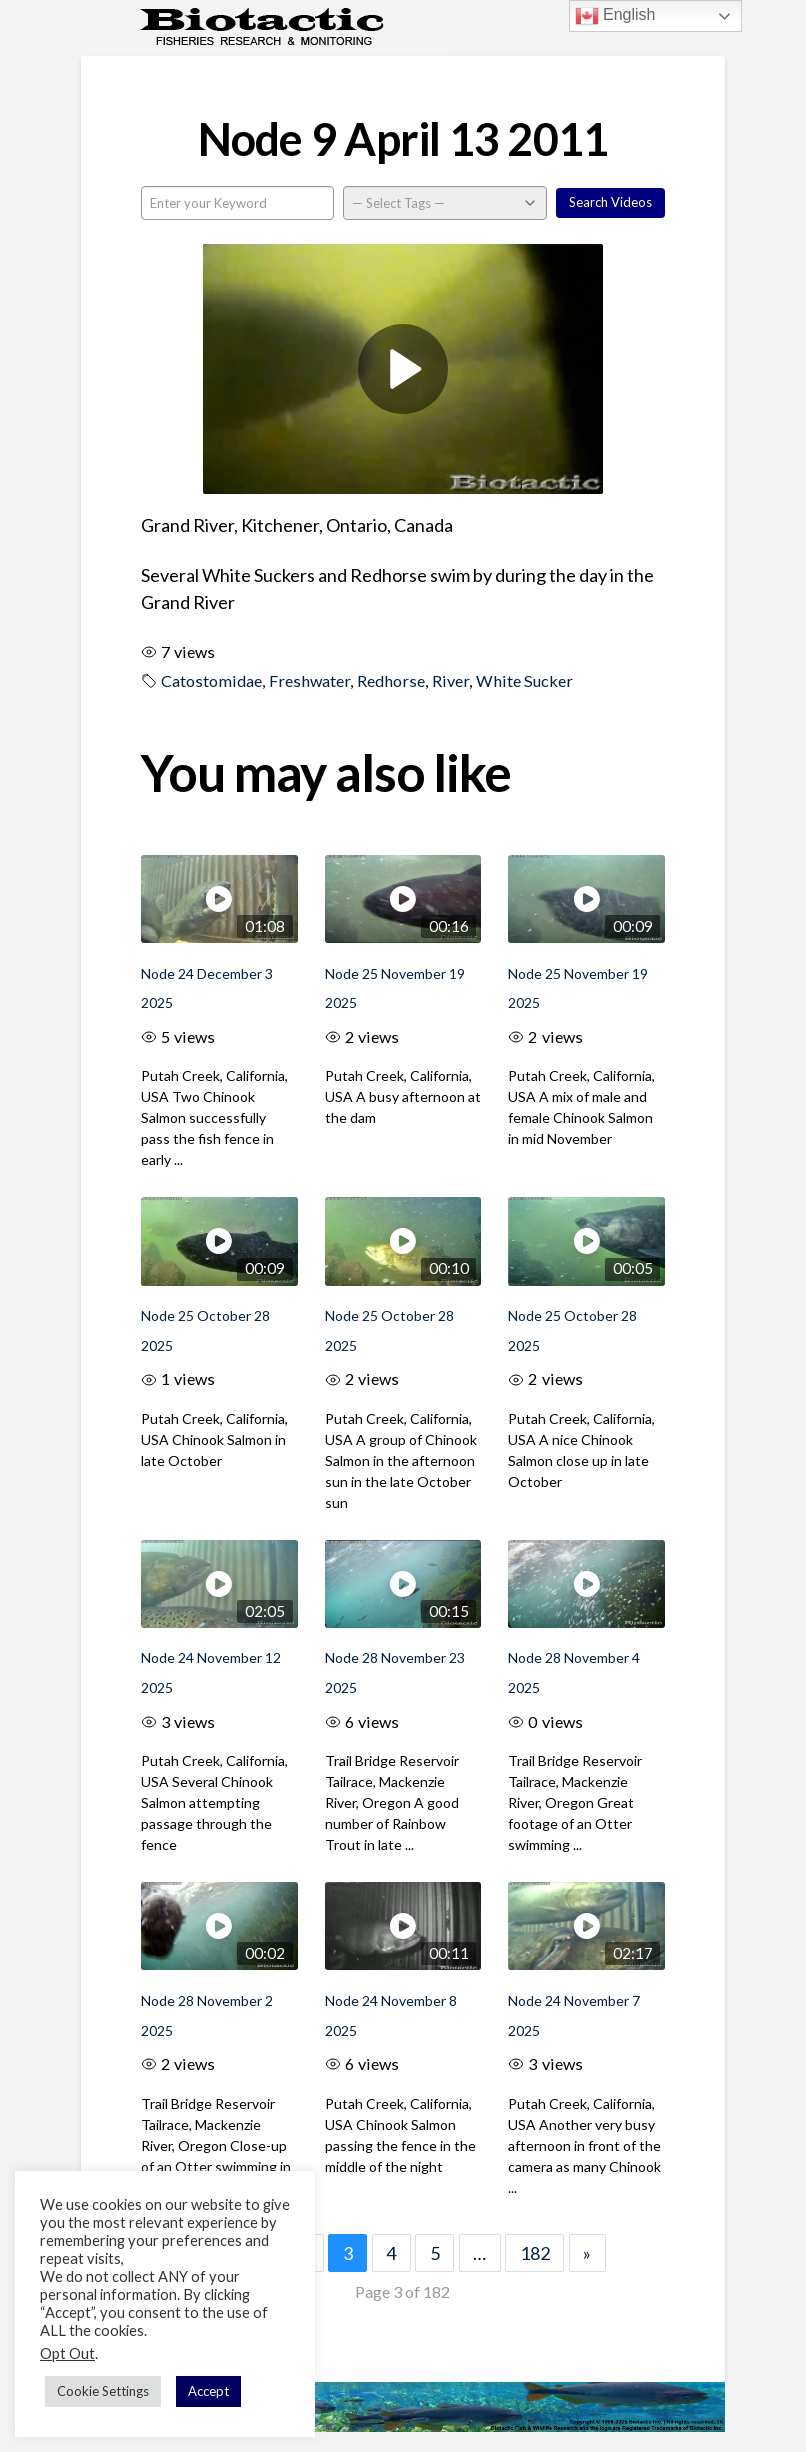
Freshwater (309, 680)
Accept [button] (208, 2391)
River (450, 680)
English (615, 16)
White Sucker (524, 680)
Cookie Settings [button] (103, 2391)
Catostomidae (211, 680)
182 (535, 2253)
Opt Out (67, 2353)
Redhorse (391, 680)
